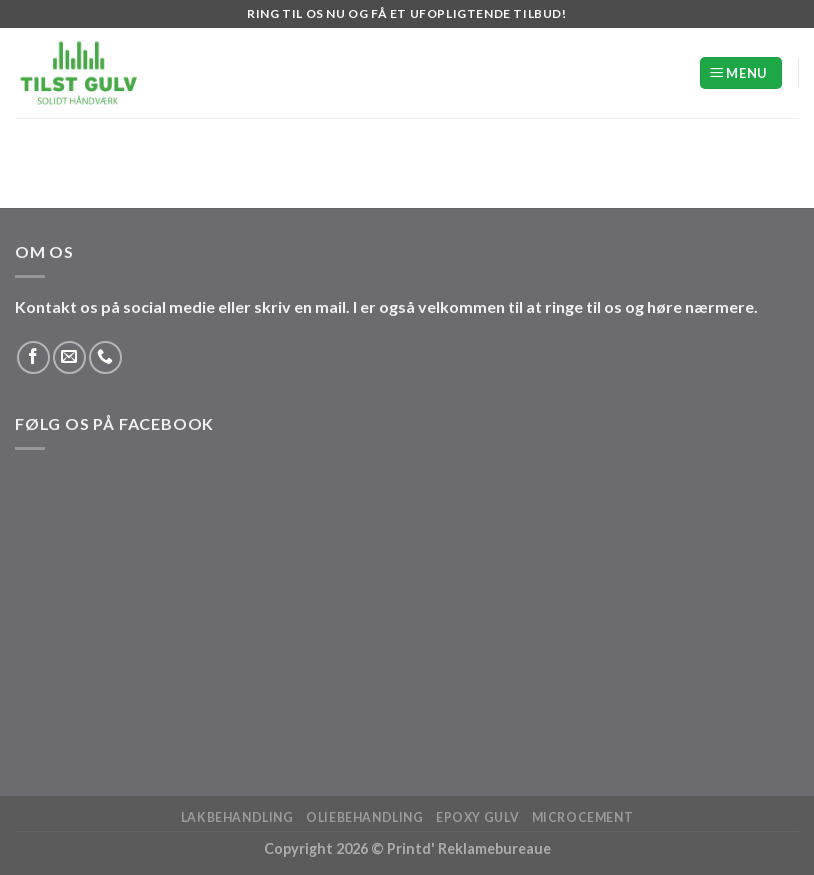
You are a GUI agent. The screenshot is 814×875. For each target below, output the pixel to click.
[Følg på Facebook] (33, 357)
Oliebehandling (365, 817)
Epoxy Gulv (477, 817)
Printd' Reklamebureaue (469, 848)
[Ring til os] (105, 357)
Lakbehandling (237, 817)
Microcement (583, 817)
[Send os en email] (69, 357)
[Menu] (741, 73)
